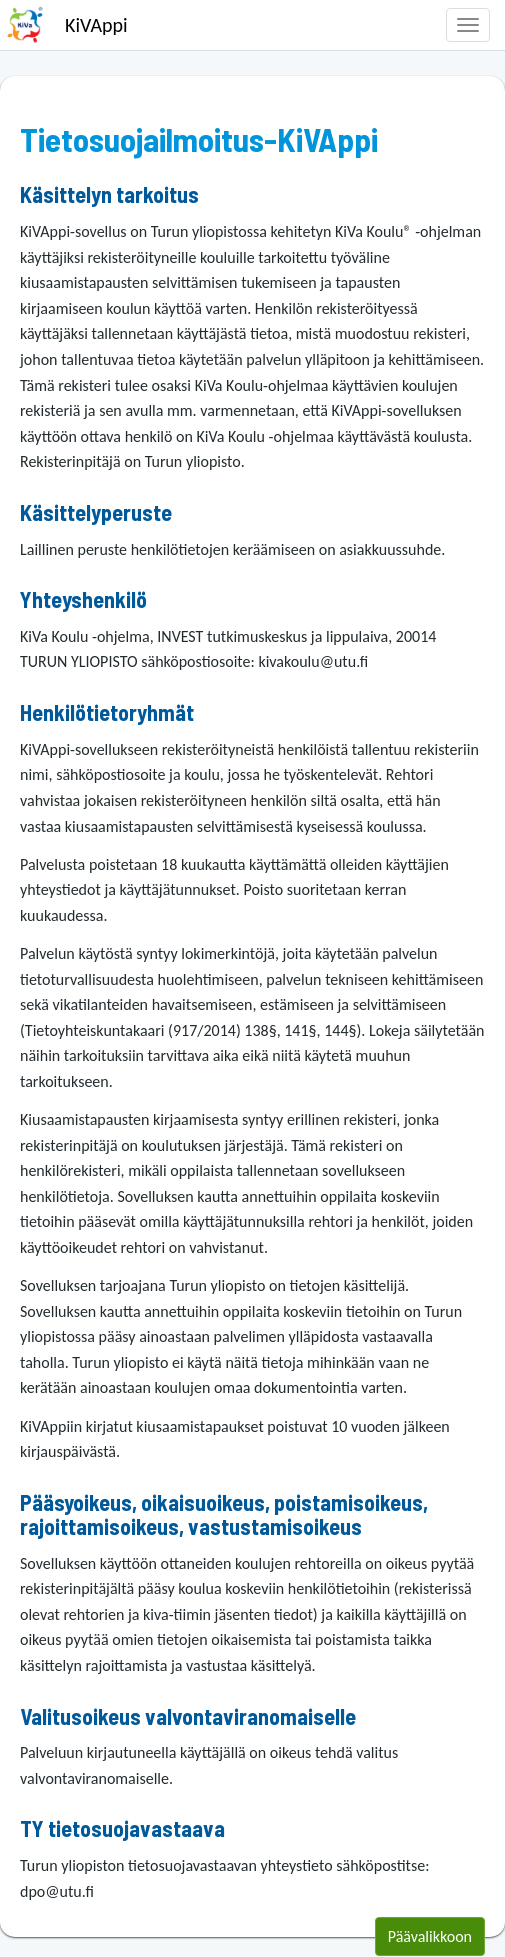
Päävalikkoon (430, 1936)
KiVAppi (96, 25)
